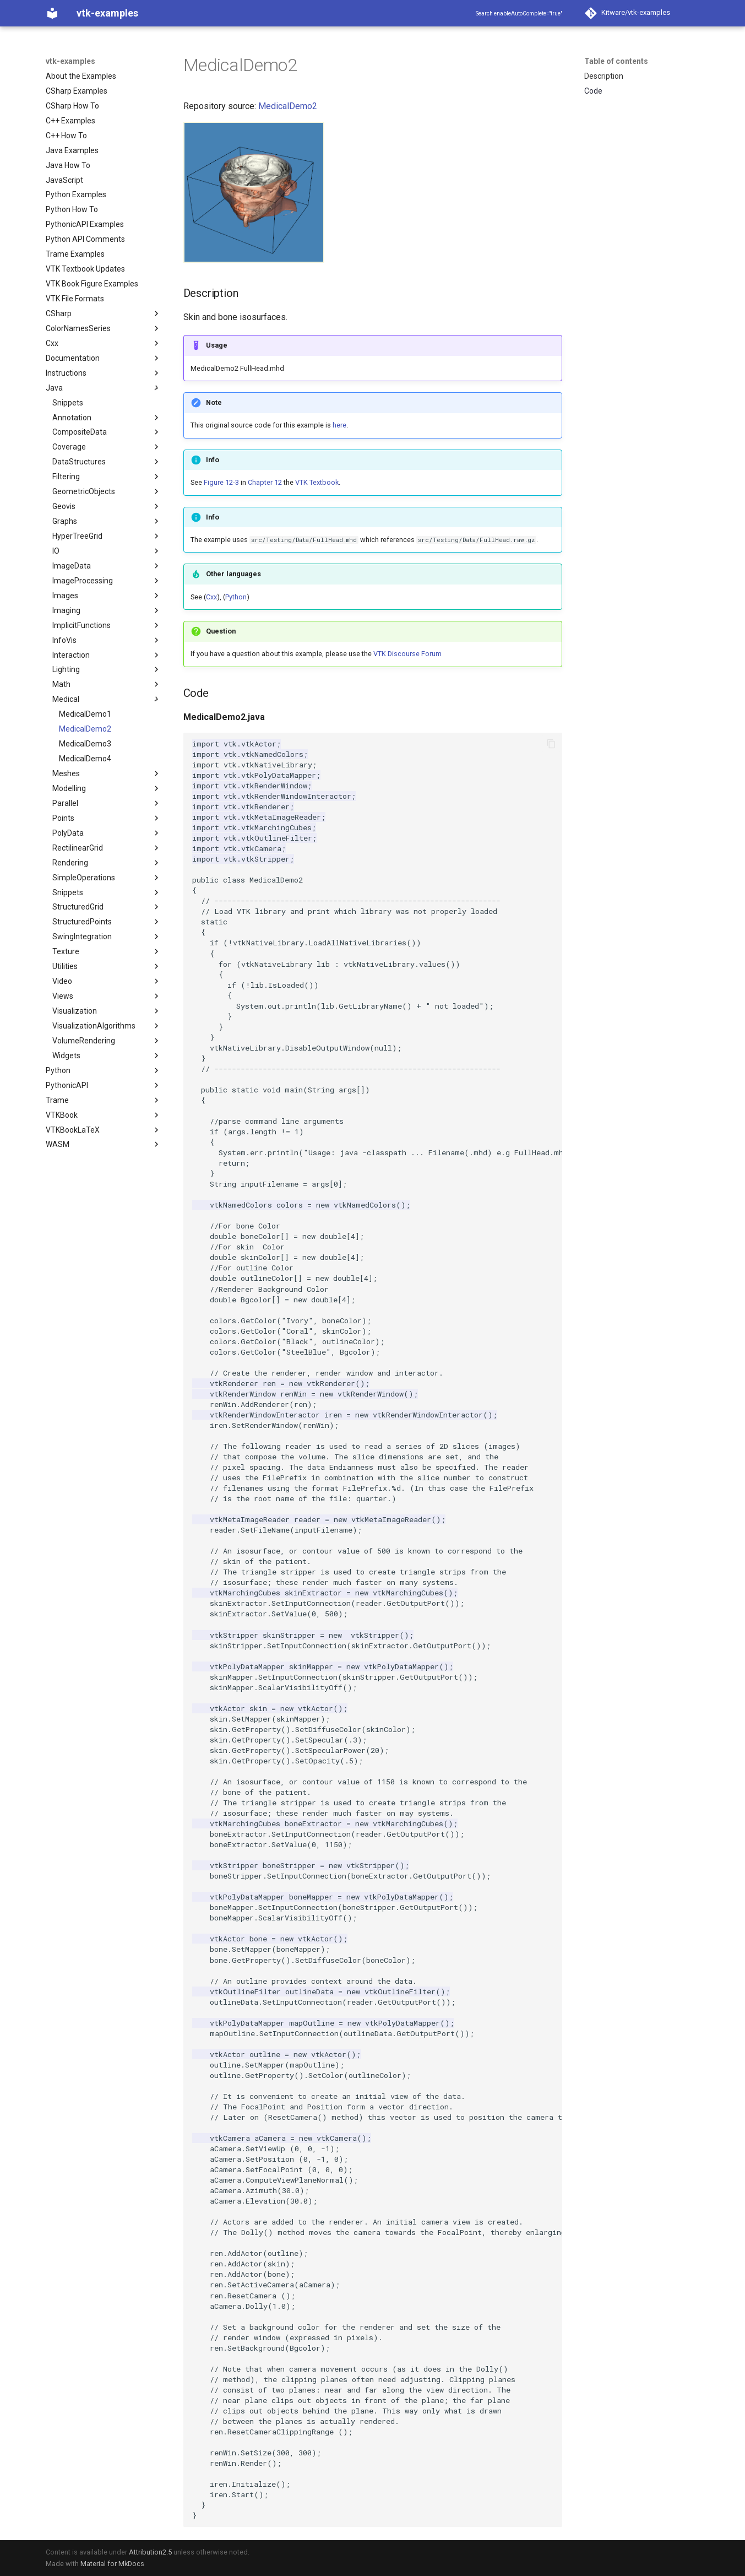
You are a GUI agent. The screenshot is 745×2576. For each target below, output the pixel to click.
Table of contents (616, 61)
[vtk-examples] (52, 13)
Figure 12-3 (221, 482)
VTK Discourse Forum (407, 654)
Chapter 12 (265, 482)
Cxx (211, 597)
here (339, 425)
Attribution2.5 (150, 2552)
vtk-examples (70, 61)
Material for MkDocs (112, 2563)
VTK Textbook (317, 482)
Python (236, 597)
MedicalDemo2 (287, 106)
